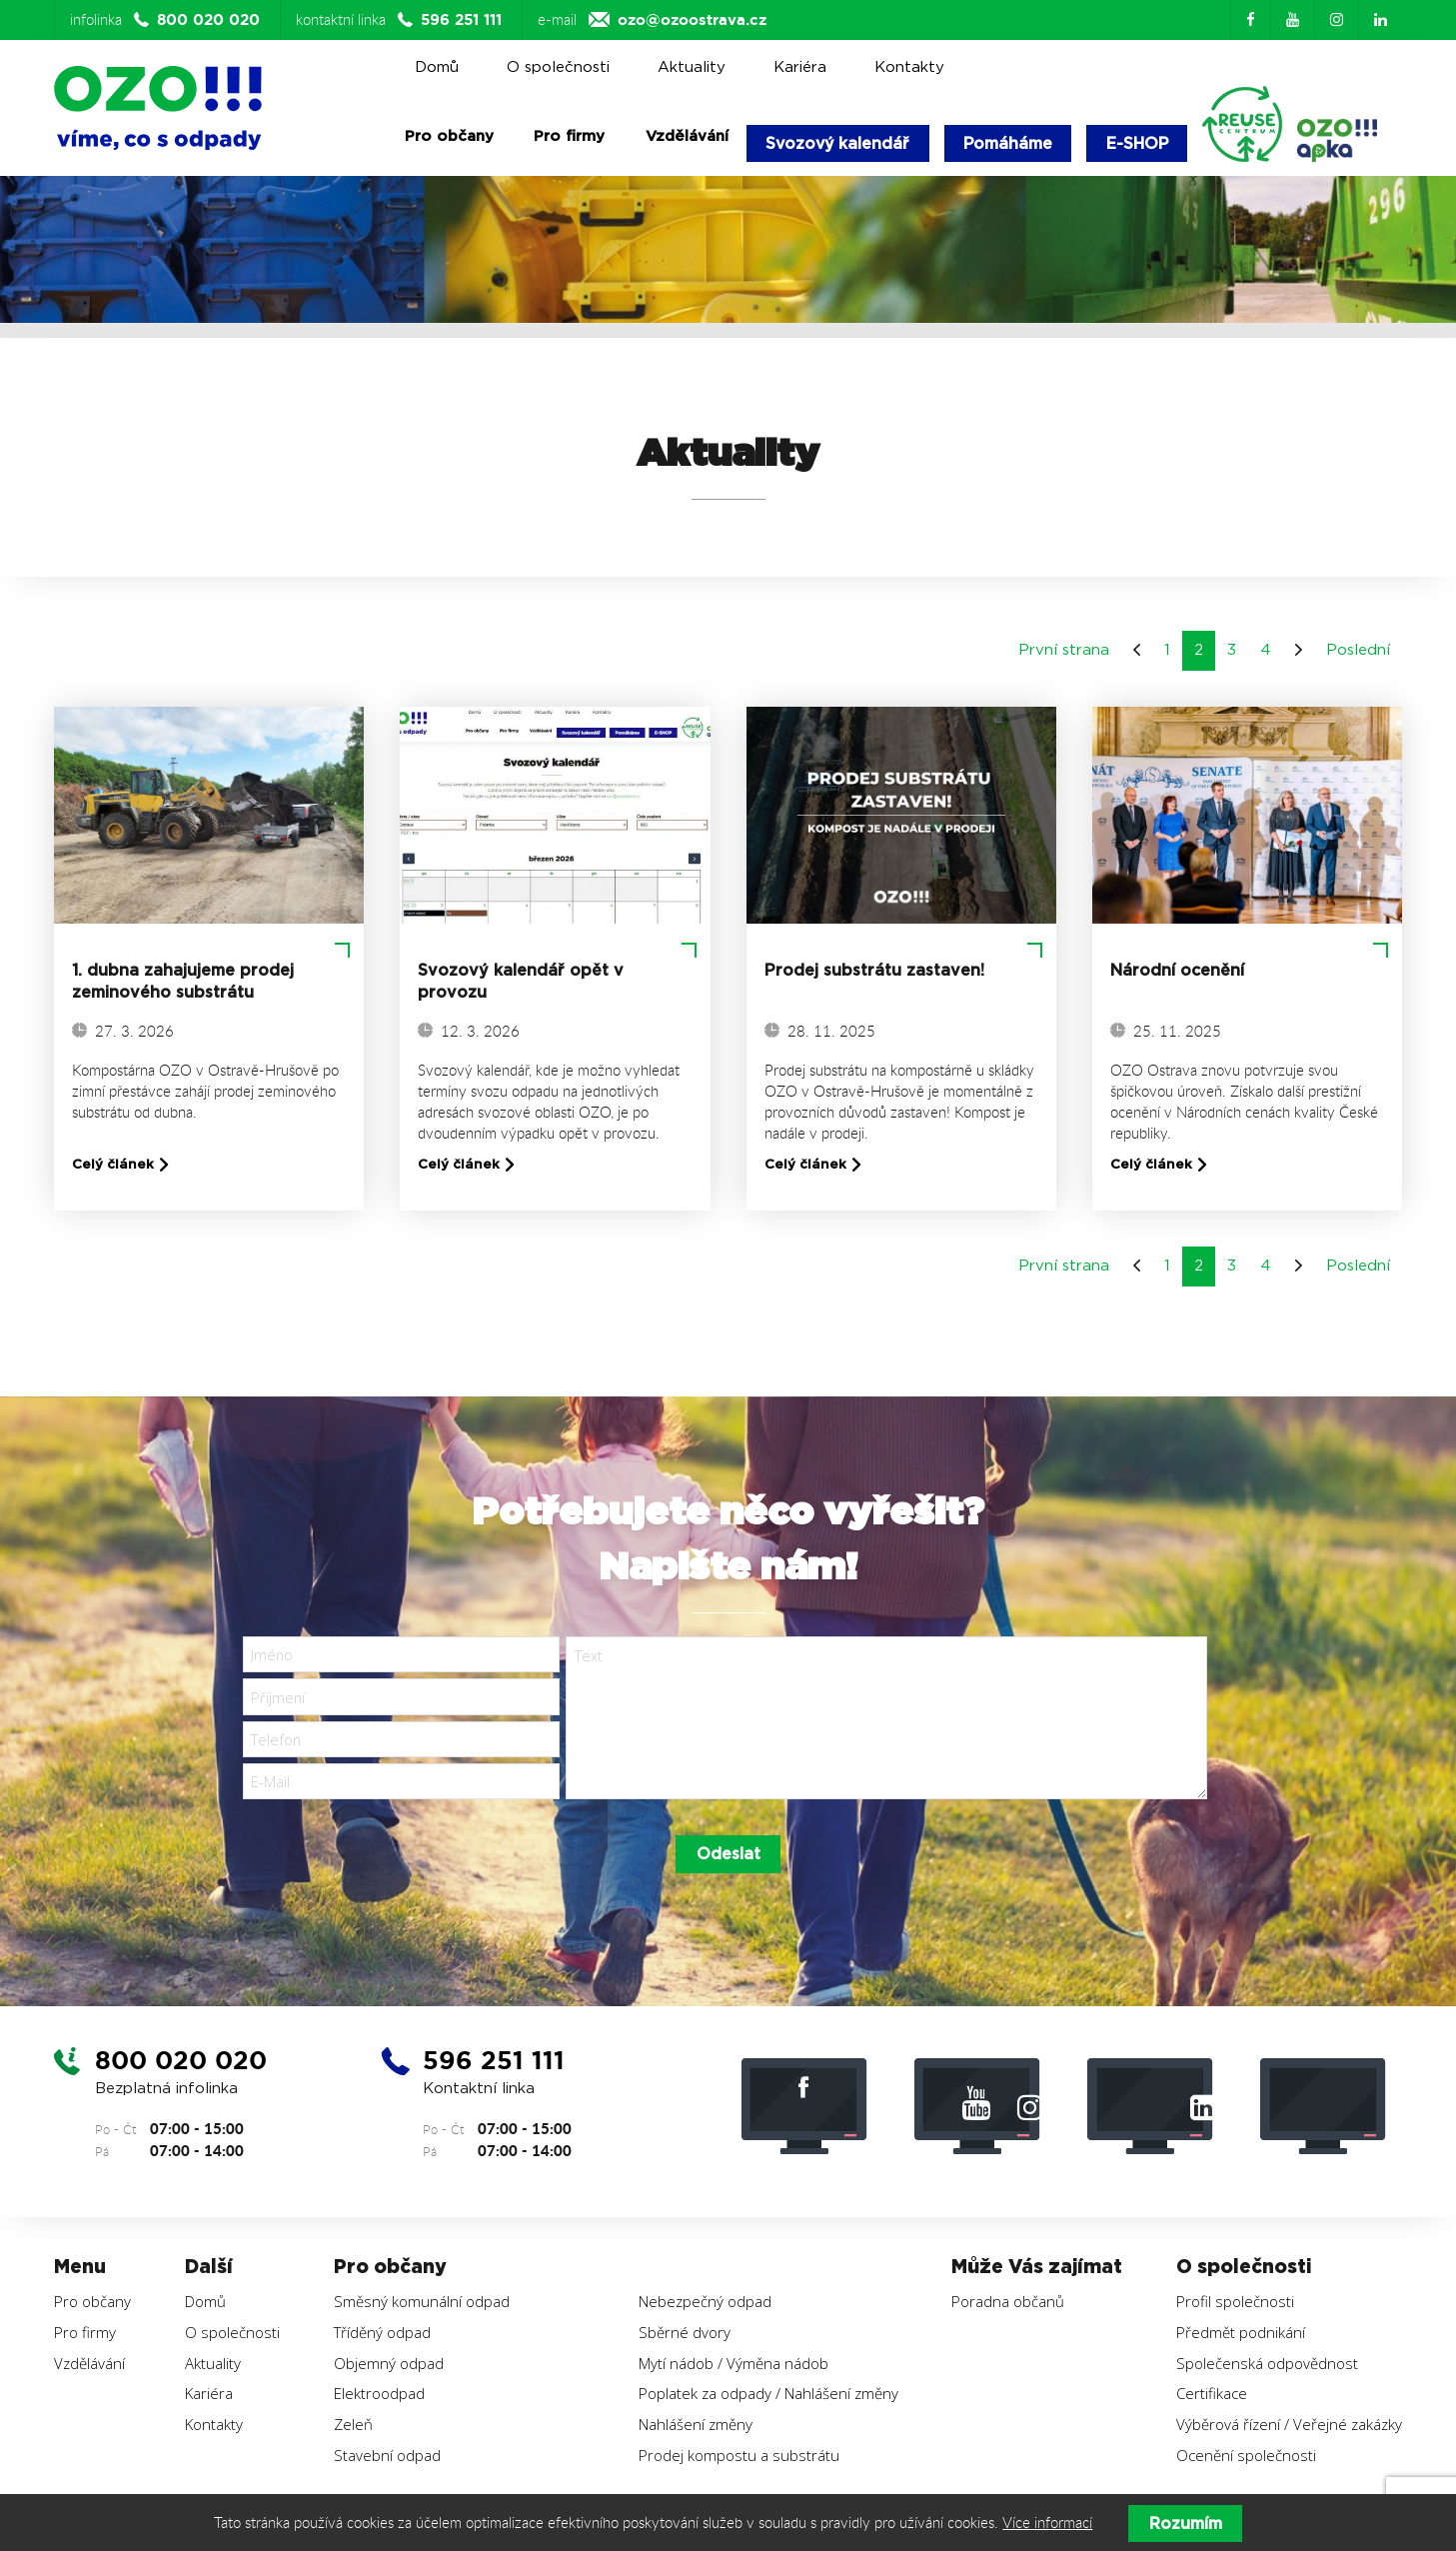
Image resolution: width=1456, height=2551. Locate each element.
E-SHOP (1145, 143)
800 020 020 (185, 2067)
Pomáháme (1013, 143)
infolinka (167, 20)
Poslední (1358, 652)
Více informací (1047, 2523)
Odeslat (728, 1860)
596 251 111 (498, 2067)
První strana (1063, 652)
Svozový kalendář (839, 143)
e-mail (652, 20)
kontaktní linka (401, 20)
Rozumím (1185, 2523)
